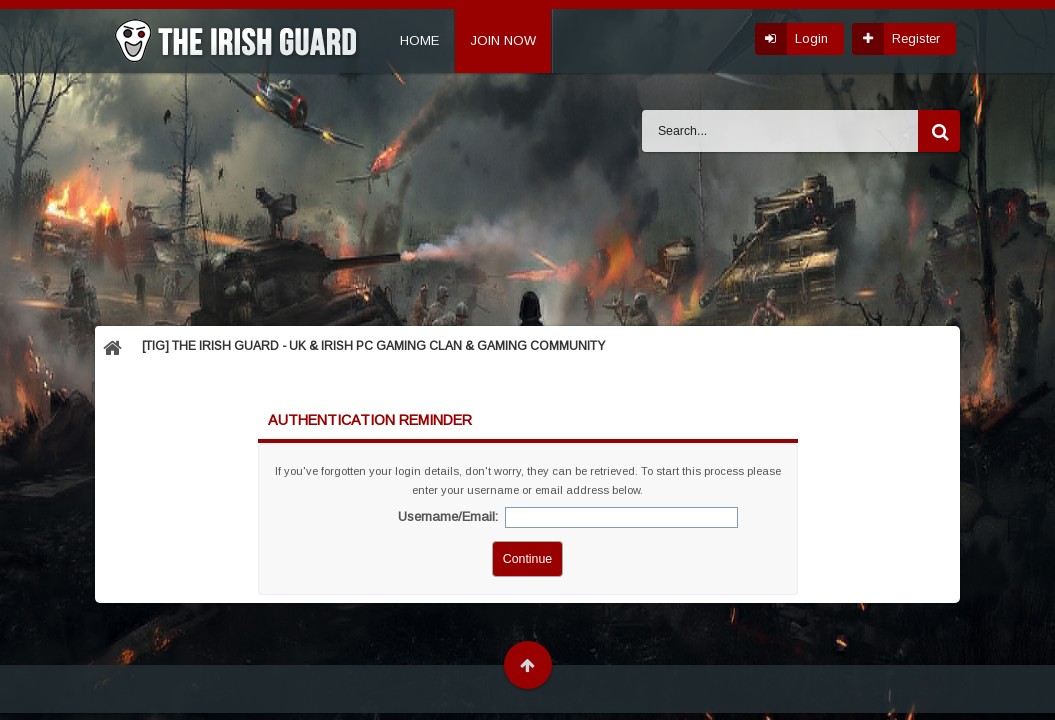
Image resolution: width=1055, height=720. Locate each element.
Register (916, 38)
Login (811, 38)
